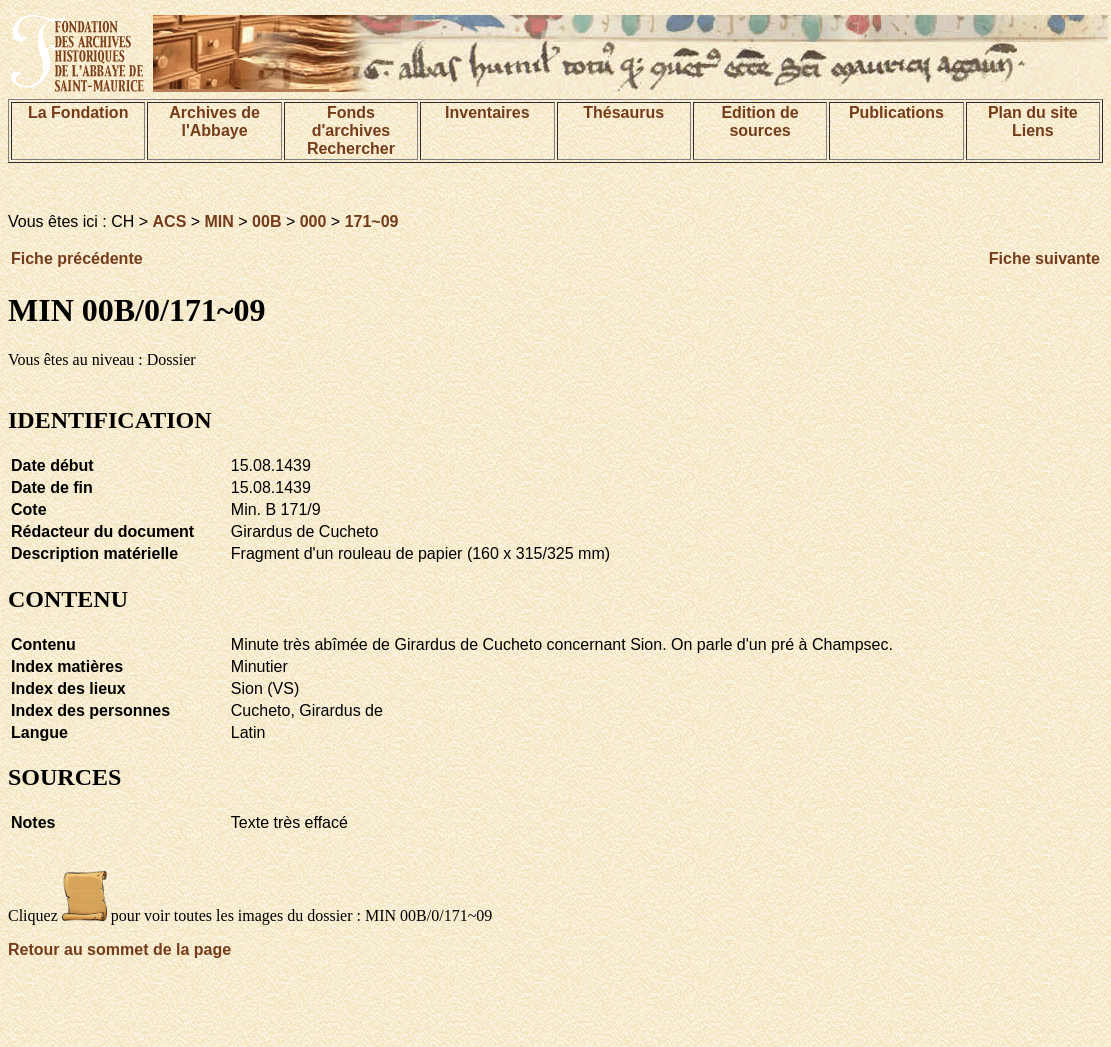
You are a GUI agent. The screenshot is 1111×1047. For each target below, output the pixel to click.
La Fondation (78, 112)
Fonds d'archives (351, 121)
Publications (896, 112)
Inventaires (487, 112)
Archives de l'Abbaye (214, 121)
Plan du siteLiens (1033, 121)
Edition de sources (759, 121)
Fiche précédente (77, 258)
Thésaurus (623, 112)
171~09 (372, 221)
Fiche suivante (1044, 258)
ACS (170, 221)
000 (313, 221)
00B (266, 221)
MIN (219, 221)
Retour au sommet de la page (119, 949)
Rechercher (351, 148)
